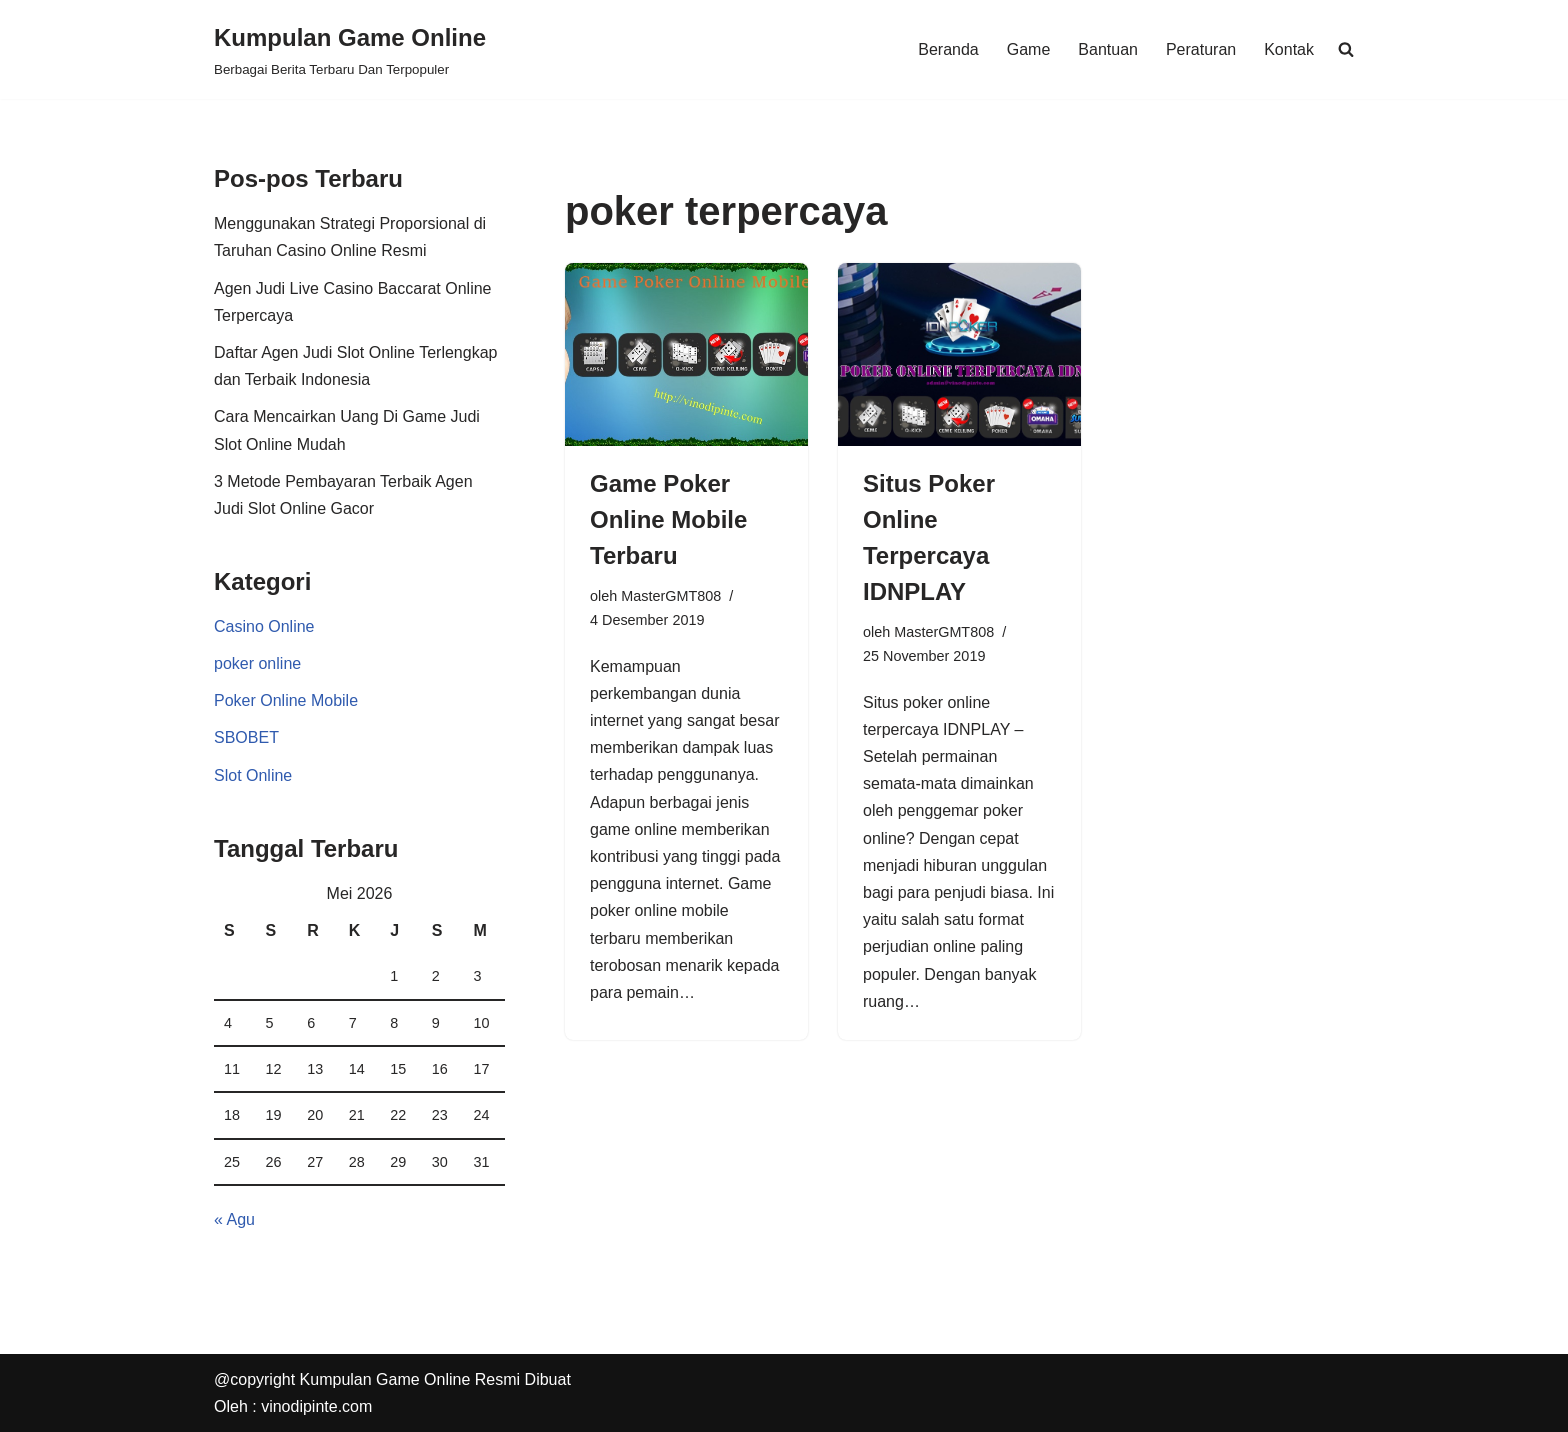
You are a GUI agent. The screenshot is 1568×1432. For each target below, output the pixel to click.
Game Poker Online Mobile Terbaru (668, 519)
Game (1029, 49)
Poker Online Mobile (286, 700)
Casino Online (264, 626)
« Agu (234, 1219)
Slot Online (253, 775)
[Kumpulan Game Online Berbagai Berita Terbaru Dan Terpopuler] (350, 49)
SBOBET (246, 737)
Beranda (948, 49)
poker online (257, 663)
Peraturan (1201, 49)
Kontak (1289, 49)
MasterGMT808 (671, 596)
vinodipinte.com (316, 1406)
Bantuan (1108, 49)
